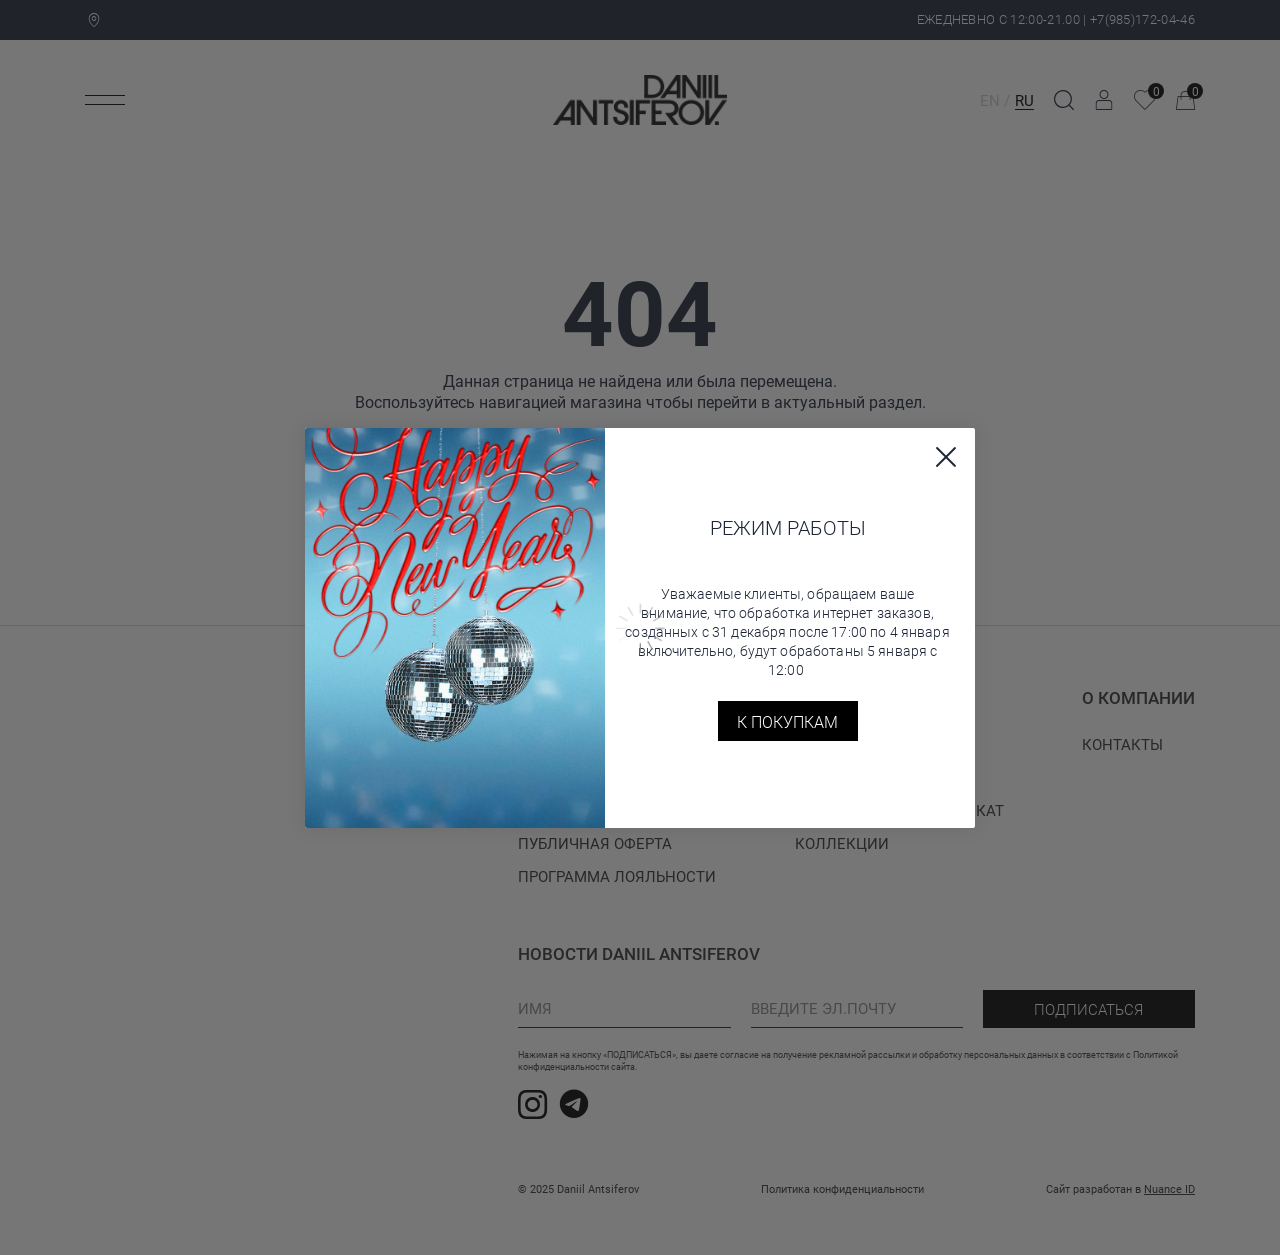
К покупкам (787, 721)
